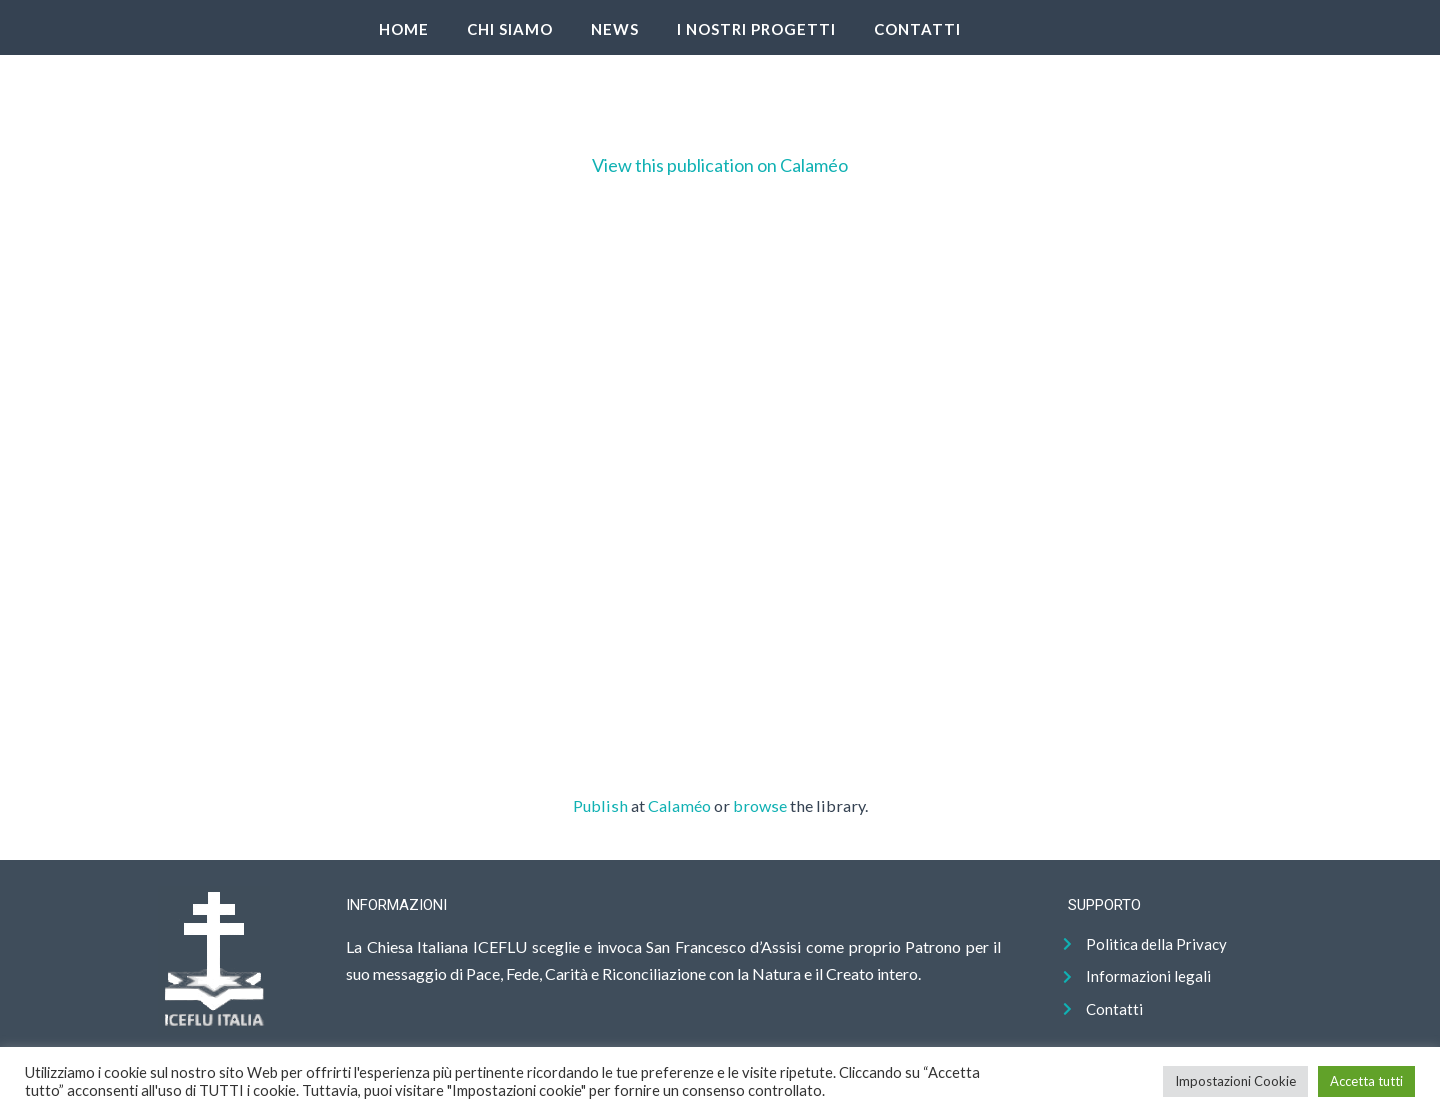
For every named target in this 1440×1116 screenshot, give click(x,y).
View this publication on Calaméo (720, 165)
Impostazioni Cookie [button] (1235, 1081)
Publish (600, 805)
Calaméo (679, 805)
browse (760, 805)
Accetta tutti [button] (1366, 1081)
